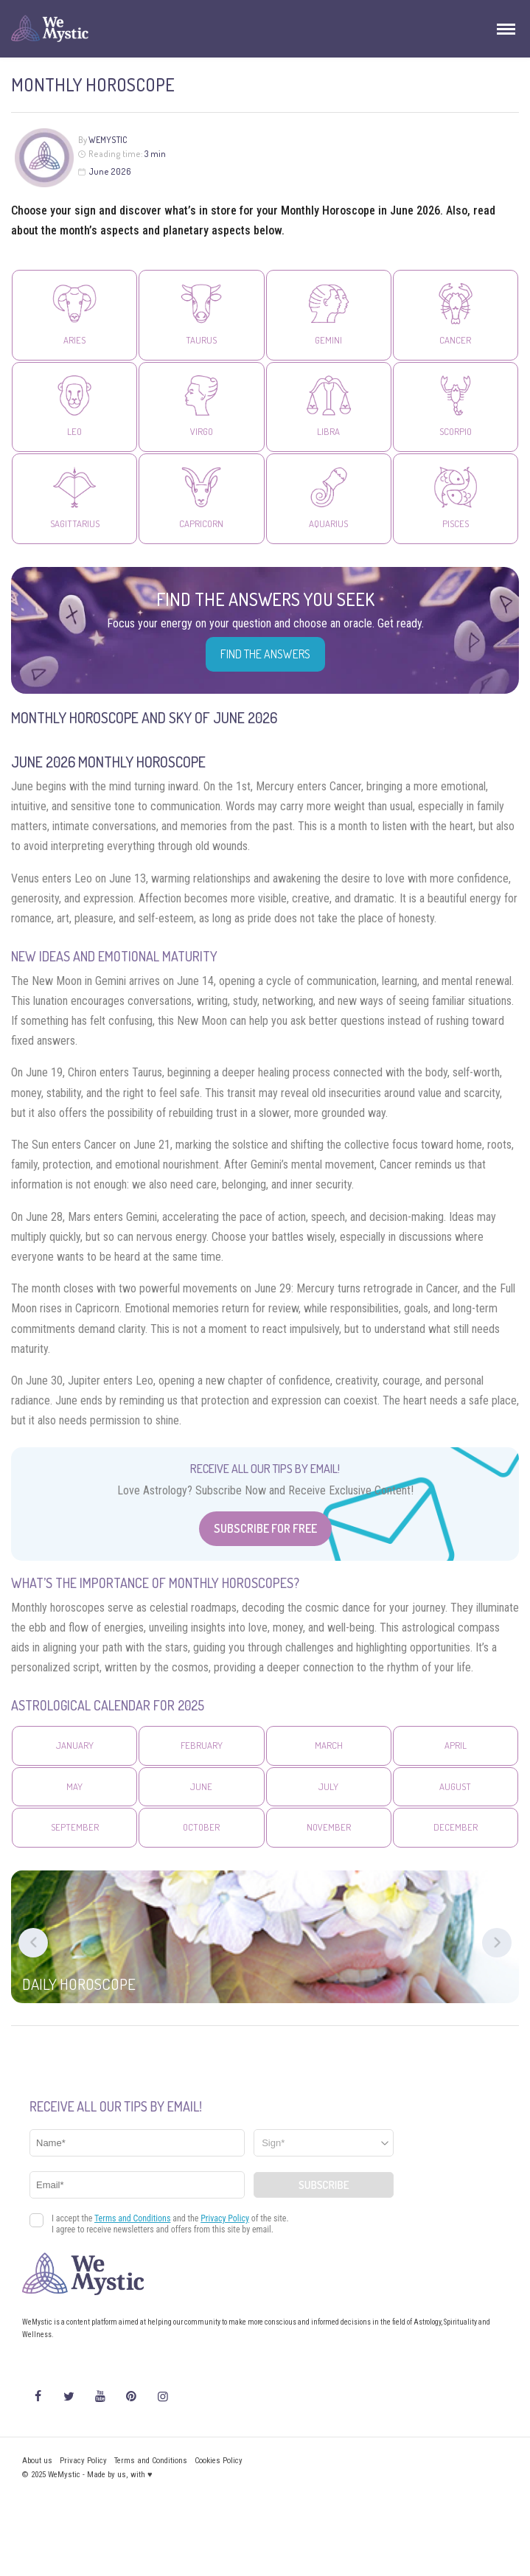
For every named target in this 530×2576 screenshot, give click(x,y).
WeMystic (108, 139)
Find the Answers (265, 654)
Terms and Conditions (150, 2460)
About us (37, 2460)
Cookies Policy (219, 2460)
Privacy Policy (83, 2460)
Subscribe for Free (265, 1528)
